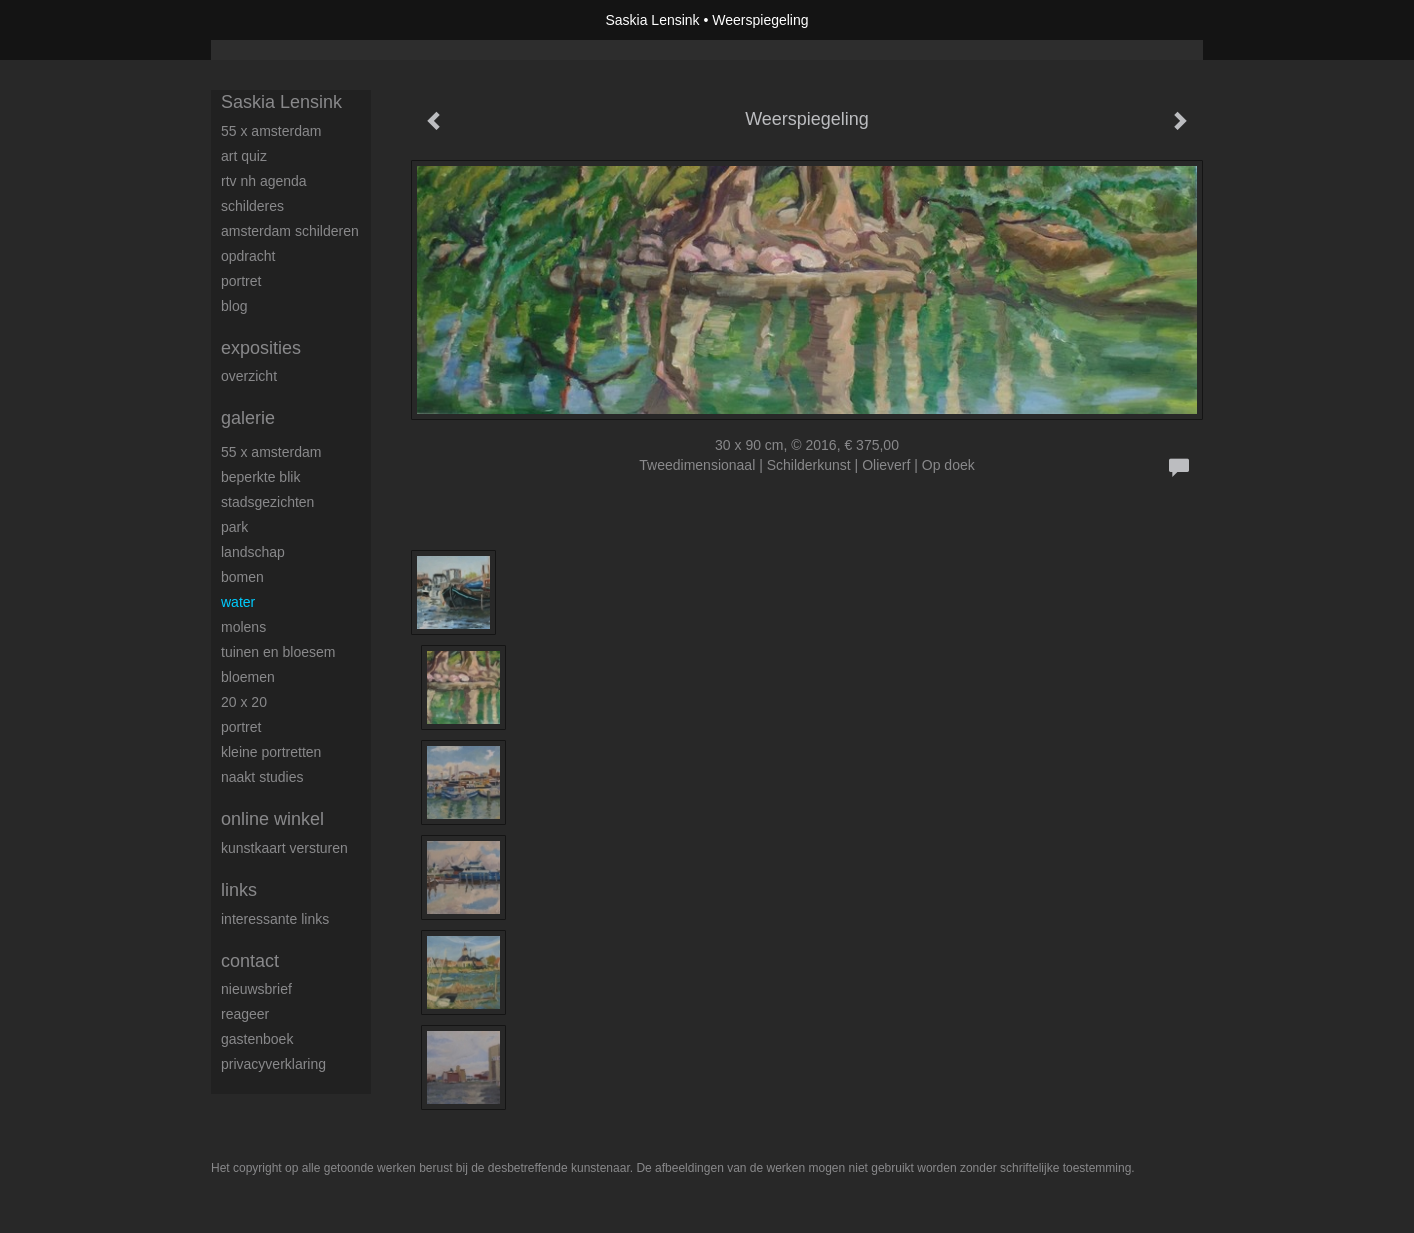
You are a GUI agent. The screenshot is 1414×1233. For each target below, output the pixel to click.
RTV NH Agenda (264, 181)
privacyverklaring (273, 1064)
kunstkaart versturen (284, 848)
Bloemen (248, 677)
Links (239, 890)
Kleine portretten (271, 752)
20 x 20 (244, 702)
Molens (243, 627)
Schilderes (252, 206)
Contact (250, 961)
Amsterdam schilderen (290, 231)
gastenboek (257, 1039)
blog (234, 306)
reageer (245, 1014)
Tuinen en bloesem (278, 652)
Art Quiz (244, 156)
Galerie (248, 418)
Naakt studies (262, 777)
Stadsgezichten (267, 502)
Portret (241, 281)
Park (234, 527)
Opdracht (248, 256)
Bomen (242, 577)
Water (238, 602)
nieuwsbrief (256, 989)
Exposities (261, 348)
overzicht (249, 376)
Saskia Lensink (652, 20)
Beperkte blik (260, 477)
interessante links (275, 919)
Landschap (253, 552)
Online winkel (272, 819)
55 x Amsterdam (271, 131)
